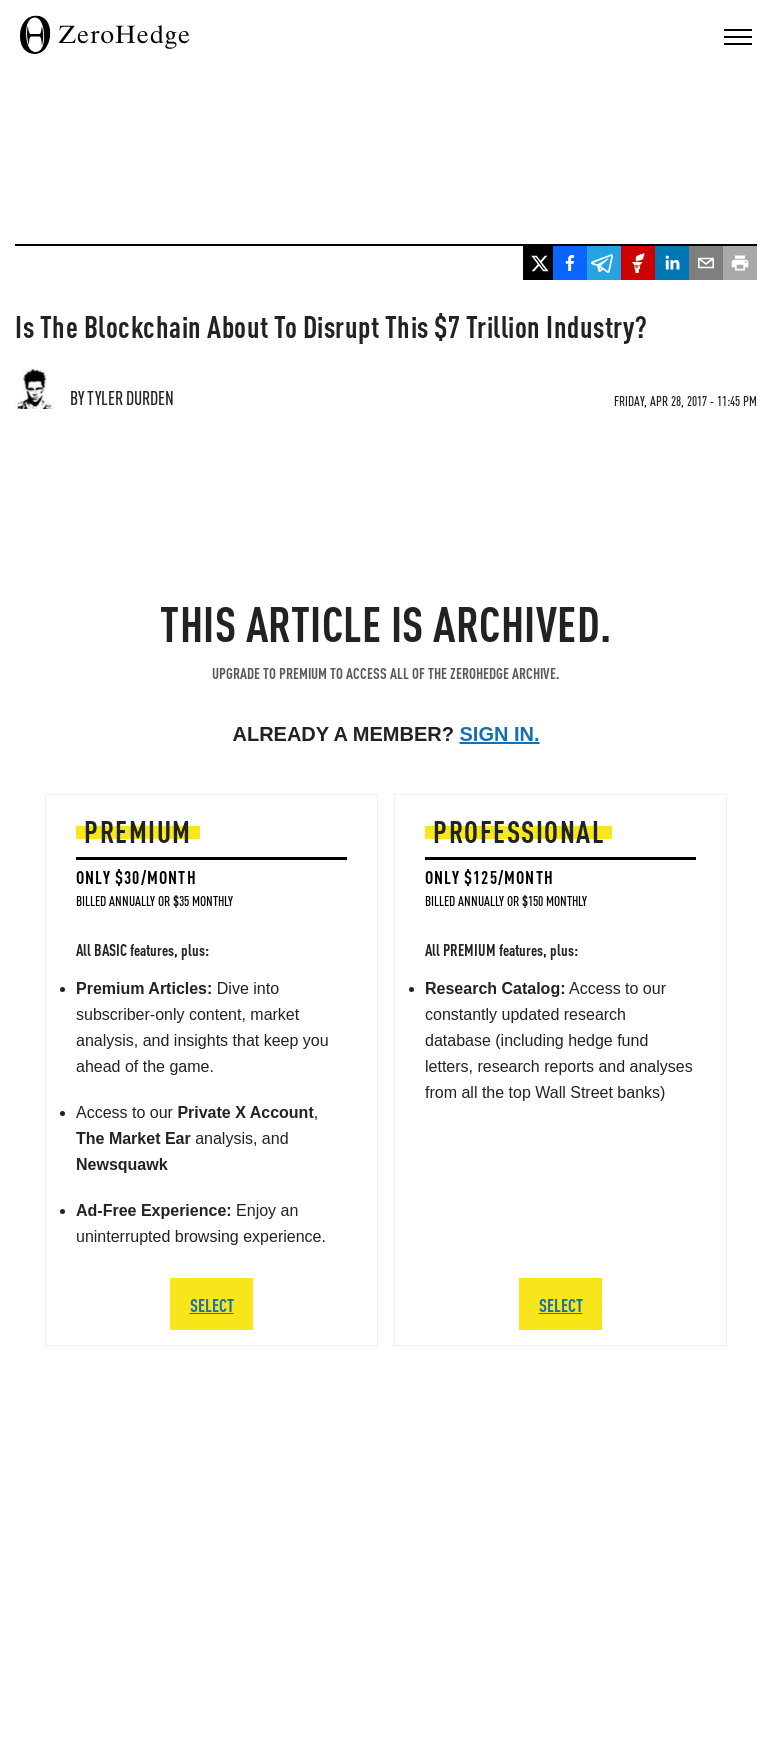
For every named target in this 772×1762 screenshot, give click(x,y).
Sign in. (500, 734)
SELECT (212, 1304)
